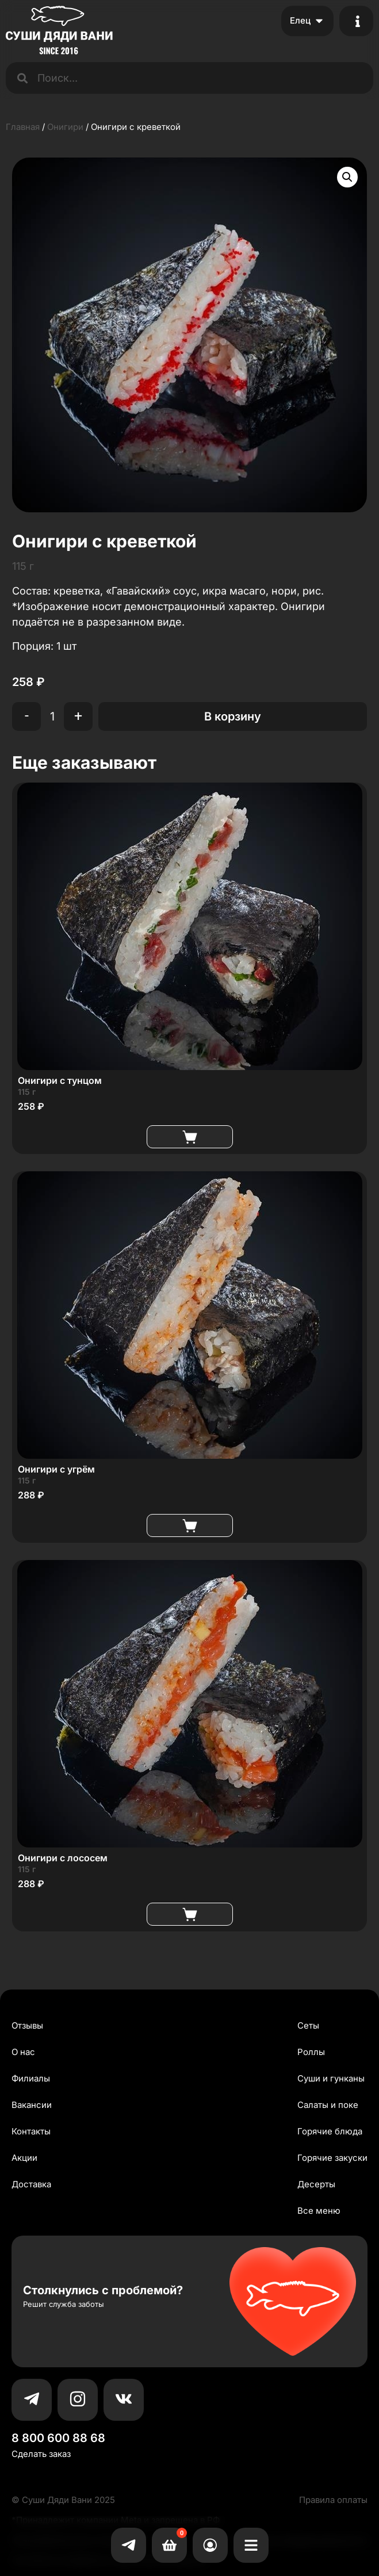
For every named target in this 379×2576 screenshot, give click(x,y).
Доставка (31, 2184)
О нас (23, 2051)
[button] (347, 177)
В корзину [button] (190, 1136)
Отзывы (27, 2025)
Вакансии (32, 2104)
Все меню (318, 2210)
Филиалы (31, 2078)
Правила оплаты (333, 2499)
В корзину (232, 716)
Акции (24, 2157)
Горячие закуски (332, 2157)
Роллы (311, 2051)
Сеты (308, 2025)
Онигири (65, 126)
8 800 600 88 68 (58, 2438)
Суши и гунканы (331, 2078)
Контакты (31, 2131)
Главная (23, 126)
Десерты (316, 2184)
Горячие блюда (329, 2131)
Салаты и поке (327, 2104)
